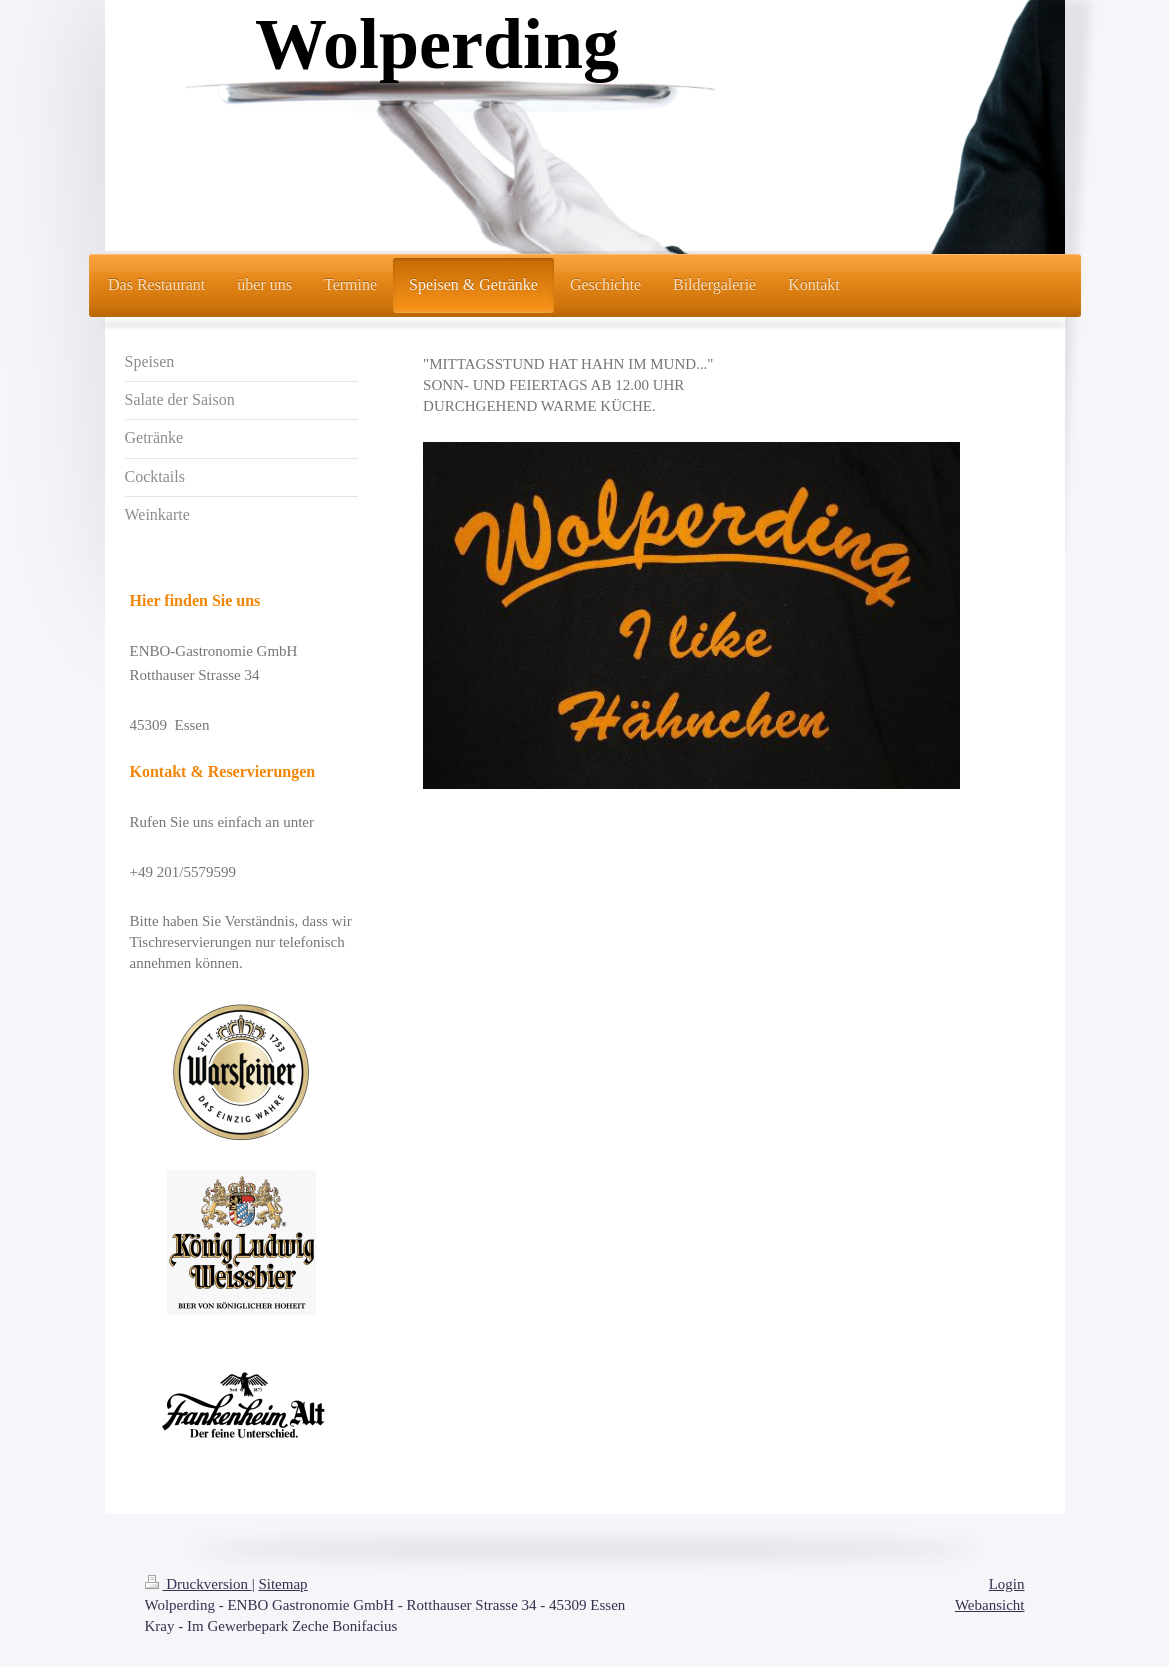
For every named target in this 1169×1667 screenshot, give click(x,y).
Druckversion (198, 1584)
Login (1007, 1584)
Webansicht (990, 1605)
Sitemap (282, 1584)
